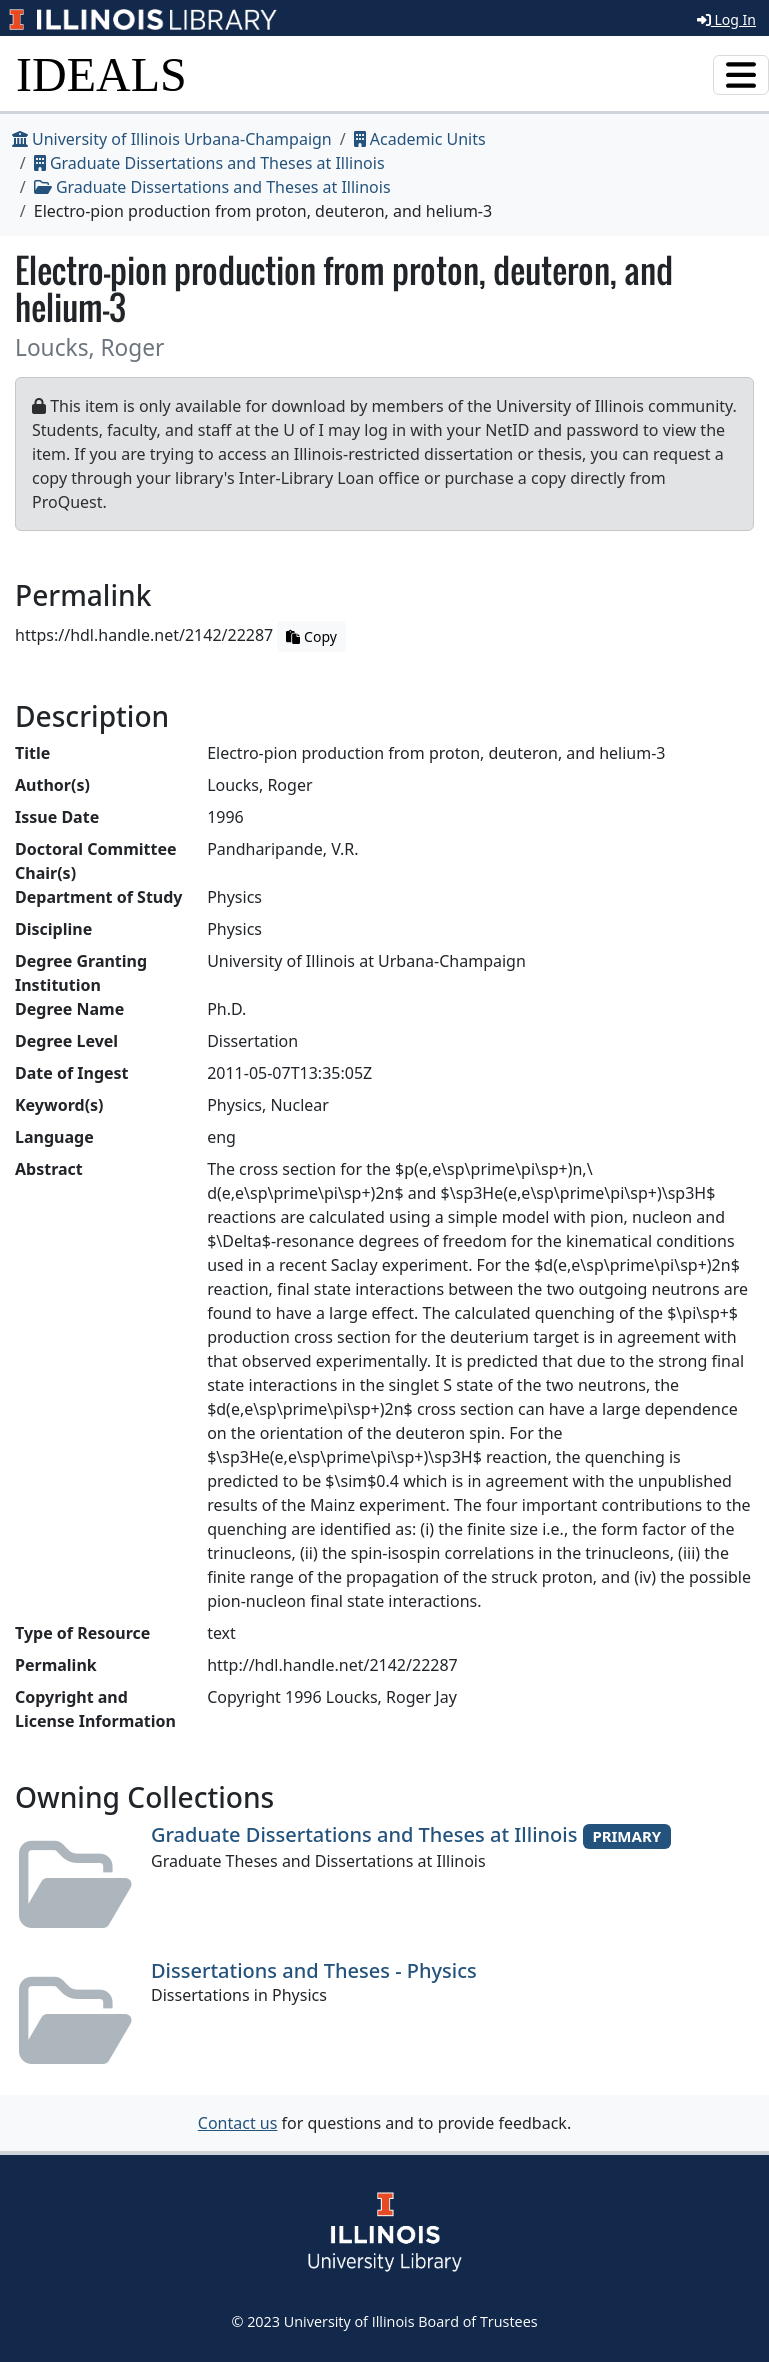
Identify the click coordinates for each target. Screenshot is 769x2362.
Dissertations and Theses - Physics (314, 1970)
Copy (311, 636)
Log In (726, 19)
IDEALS (101, 74)
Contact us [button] (238, 2123)
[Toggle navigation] (741, 75)
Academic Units (420, 139)
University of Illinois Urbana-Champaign (172, 139)
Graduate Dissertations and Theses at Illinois (209, 163)
